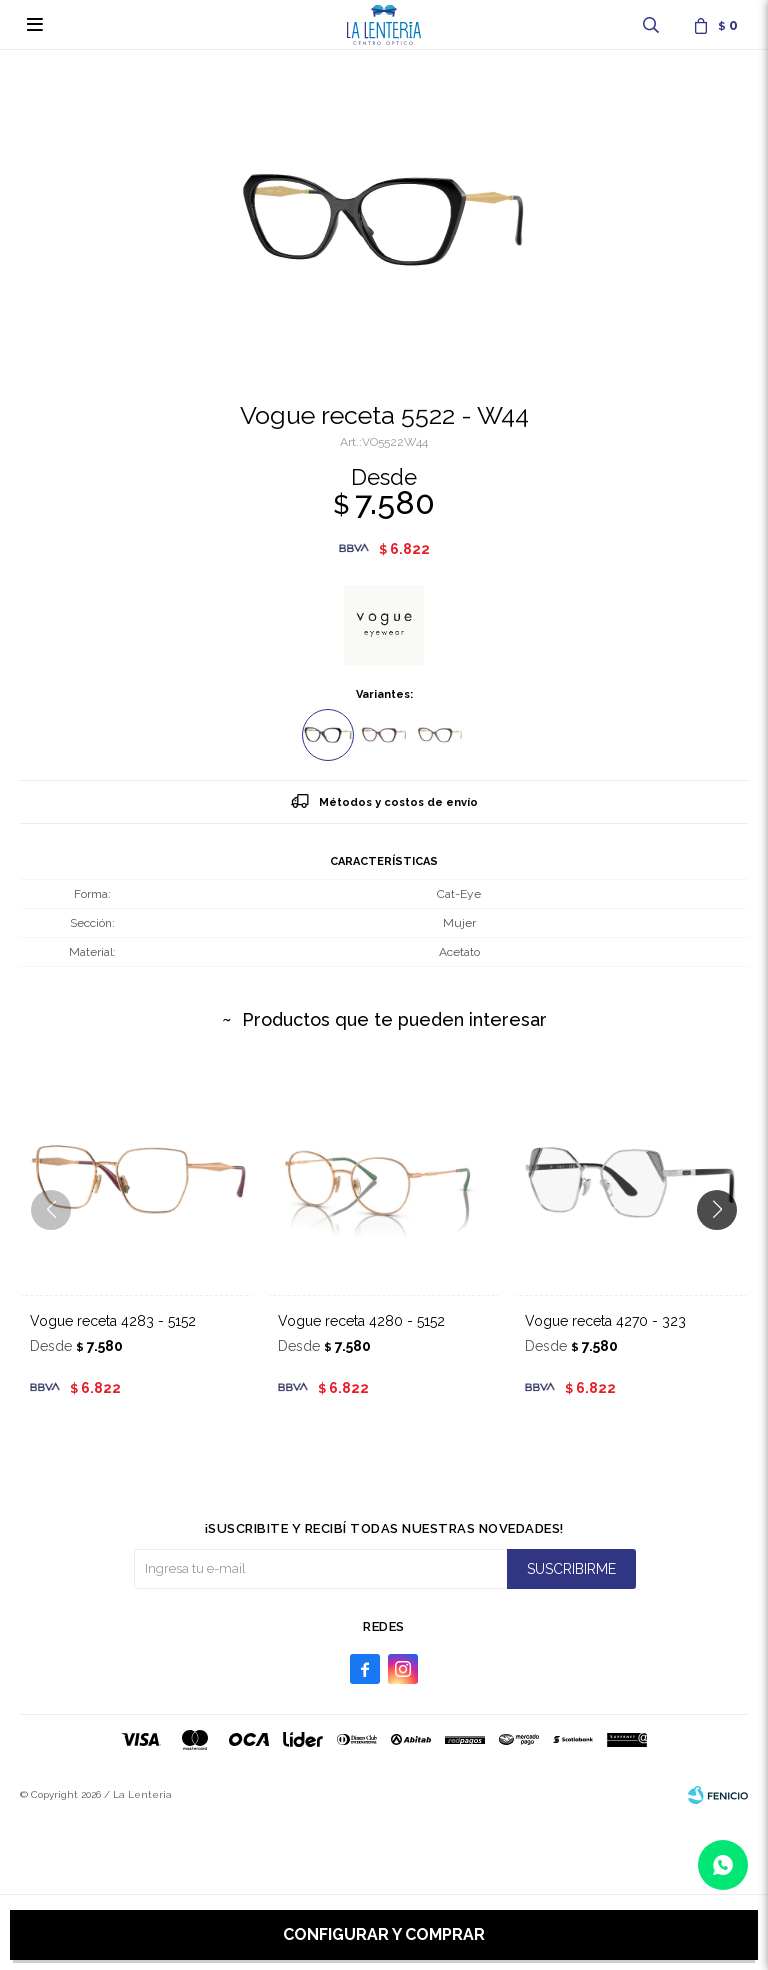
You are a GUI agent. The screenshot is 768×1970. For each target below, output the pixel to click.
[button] (724, 1250)
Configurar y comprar (384, 1934)
